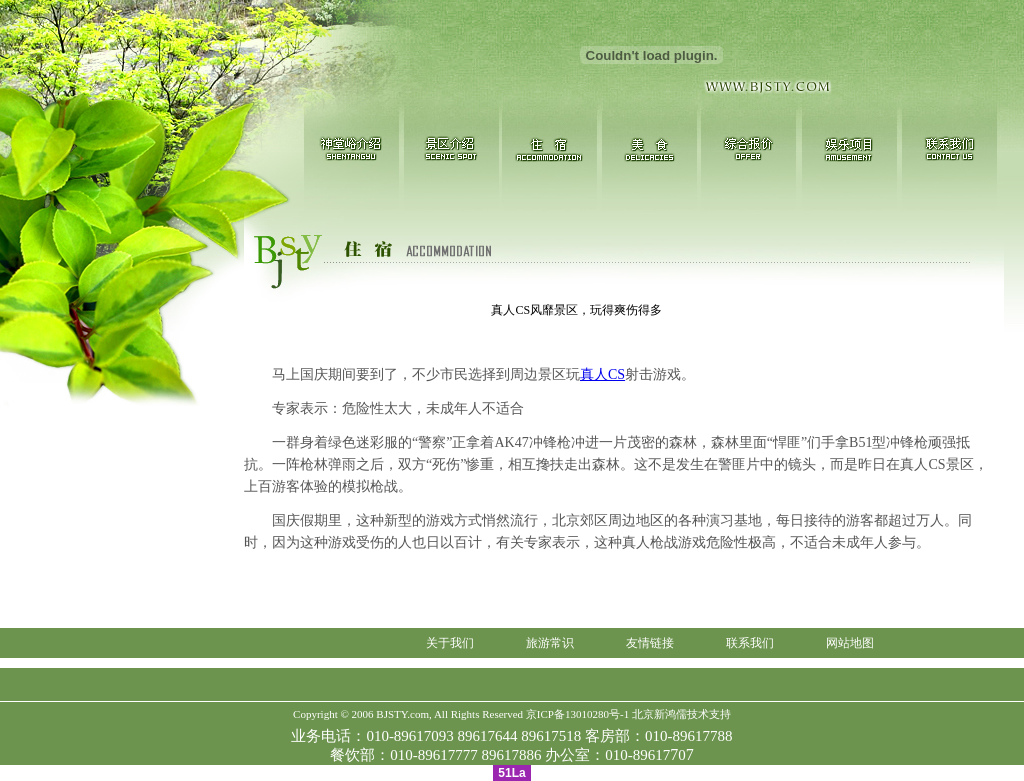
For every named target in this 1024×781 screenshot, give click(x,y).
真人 (602, 374)
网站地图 (850, 643)
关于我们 (450, 643)
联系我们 (750, 643)
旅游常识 (550, 643)
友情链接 (650, 643)
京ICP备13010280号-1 (577, 714)
